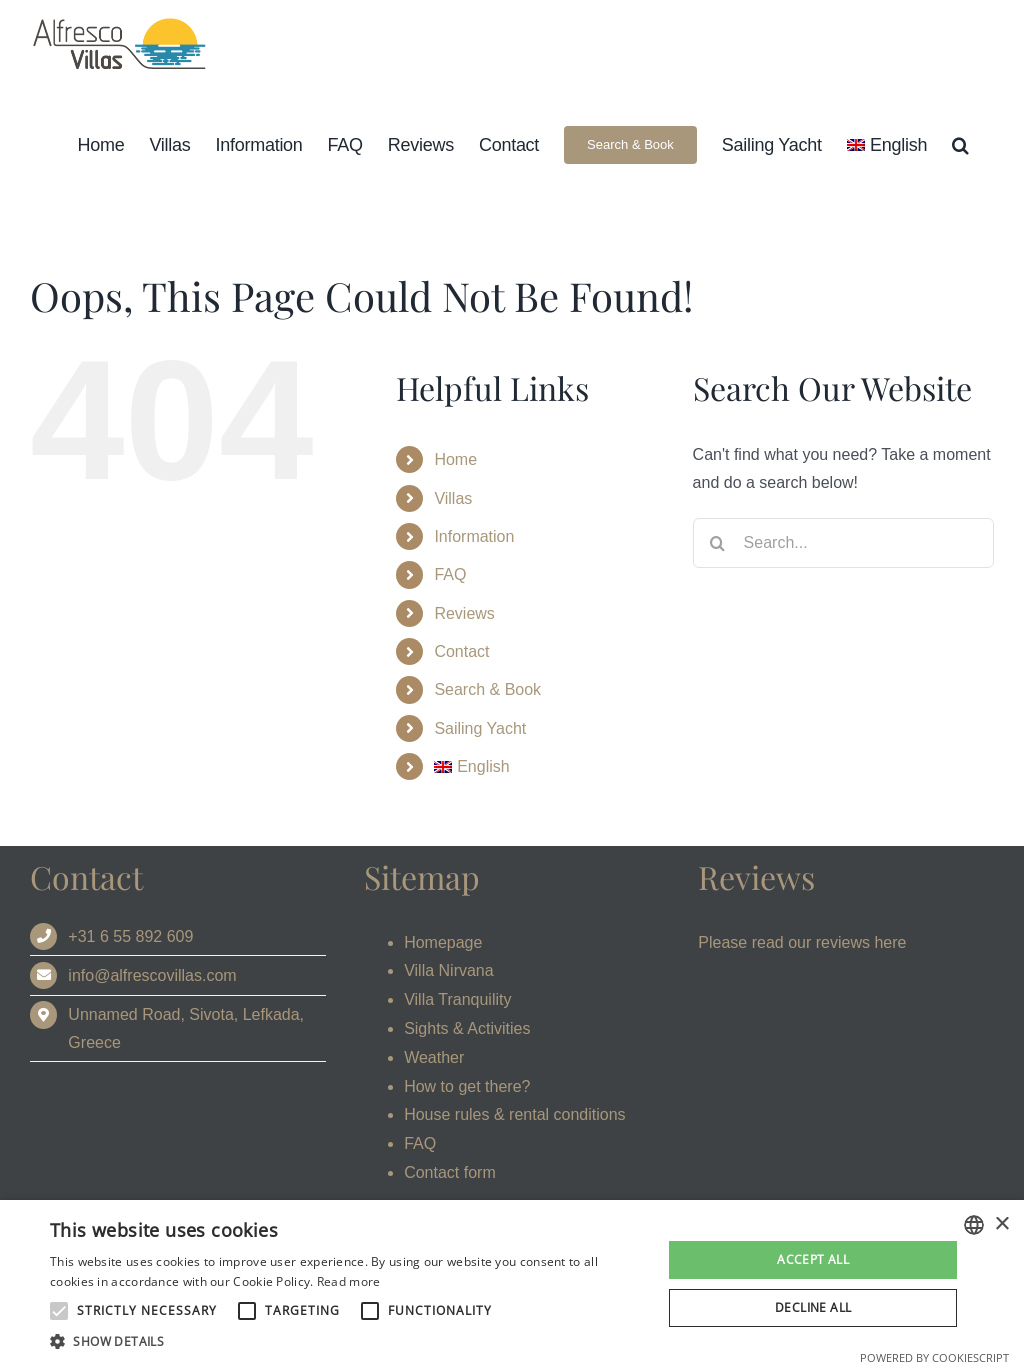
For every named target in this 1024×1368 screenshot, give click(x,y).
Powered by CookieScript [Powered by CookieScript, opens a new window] (934, 1357)
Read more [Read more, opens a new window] (349, 1281)
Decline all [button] (813, 1307)
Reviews (464, 613)
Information (474, 536)
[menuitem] (887, 144)
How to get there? (467, 1086)
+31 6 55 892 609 (130, 936)
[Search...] (843, 543)
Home (455, 459)
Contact (461, 651)
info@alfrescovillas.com (152, 975)
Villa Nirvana (449, 970)
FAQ (450, 574)
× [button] (1001, 1224)
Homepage (443, 942)
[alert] (512, 1284)
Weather (434, 1057)
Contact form (450, 1172)
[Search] (718, 543)
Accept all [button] (813, 1259)
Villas (453, 498)
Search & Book (487, 689)
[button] (960, 144)
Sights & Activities (467, 1028)
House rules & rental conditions (514, 1114)
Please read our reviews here (802, 942)
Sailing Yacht (480, 728)
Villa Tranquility (457, 999)
